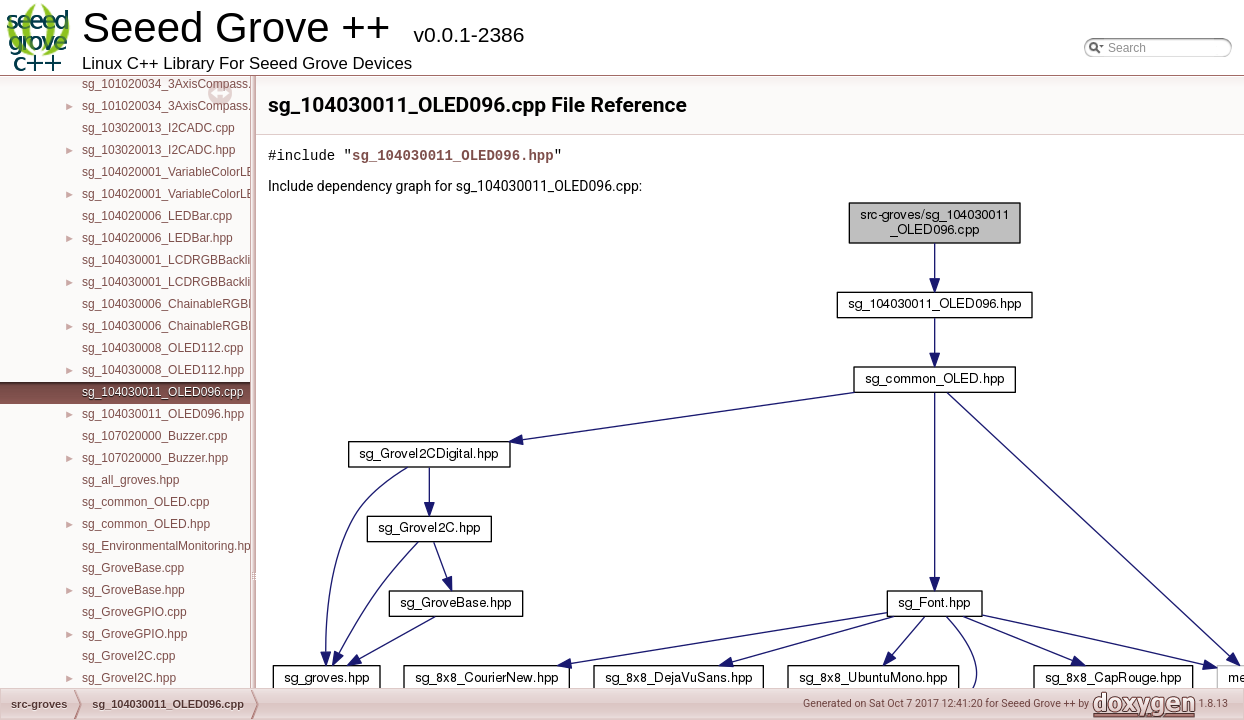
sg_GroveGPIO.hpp (134, 634)
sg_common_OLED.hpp (146, 524)
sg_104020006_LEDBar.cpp (157, 216)
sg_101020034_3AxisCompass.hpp (176, 106)
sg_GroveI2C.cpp (128, 656)
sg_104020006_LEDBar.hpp (157, 238)
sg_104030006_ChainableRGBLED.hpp (188, 326)
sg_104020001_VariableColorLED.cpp (184, 172)
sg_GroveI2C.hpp (129, 678)
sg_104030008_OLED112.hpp (163, 370)
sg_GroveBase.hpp (133, 590)
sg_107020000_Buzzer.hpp (155, 458)
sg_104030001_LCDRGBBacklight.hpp (186, 282)
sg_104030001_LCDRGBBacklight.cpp (185, 260)
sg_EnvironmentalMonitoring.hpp (169, 546)
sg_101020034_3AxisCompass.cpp (176, 84)
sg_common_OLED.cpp (145, 502)
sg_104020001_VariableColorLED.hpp (184, 194)
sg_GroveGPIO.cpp (134, 612)
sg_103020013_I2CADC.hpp (158, 150)
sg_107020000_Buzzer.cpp (154, 436)
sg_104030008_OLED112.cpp (162, 348)
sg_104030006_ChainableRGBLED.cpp (188, 304)
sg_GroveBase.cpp (133, 568)
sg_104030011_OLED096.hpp (163, 414)
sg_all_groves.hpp (130, 480)
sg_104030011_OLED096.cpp (162, 392)
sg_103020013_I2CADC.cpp (158, 128)
